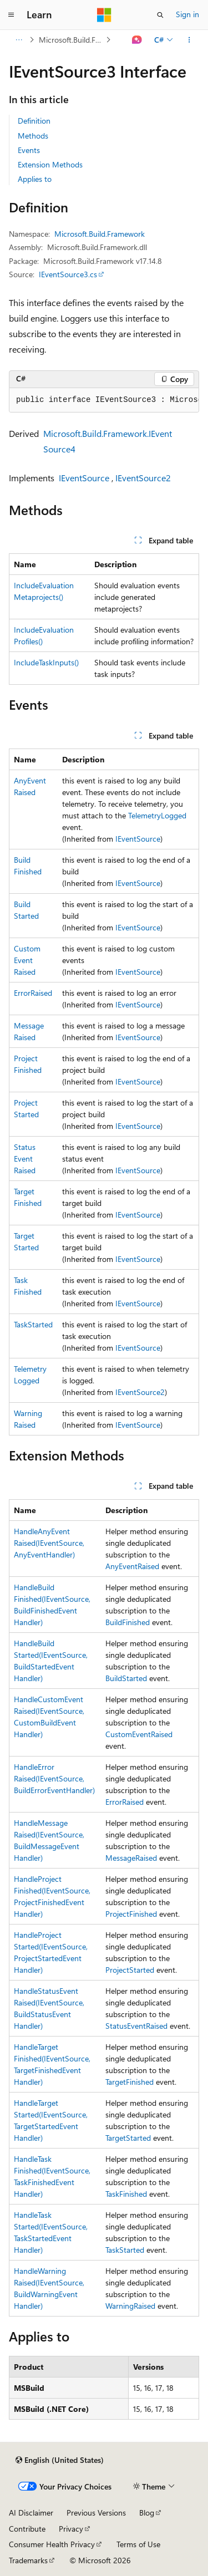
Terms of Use (138, 2544)
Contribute (27, 2528)
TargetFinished (129, 2081)
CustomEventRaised (27, 960)
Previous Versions (96, 2512)
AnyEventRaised (132, 1566)
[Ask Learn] (137, 40)
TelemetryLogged (157, 815)
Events (29, 150)
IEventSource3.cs (68, 274)
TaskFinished (126, 2193)
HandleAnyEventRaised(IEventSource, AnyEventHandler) (49, 1543)
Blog (146, 2512)
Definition (34, 120)
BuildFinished (127, 1622)
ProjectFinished (131, 1913)
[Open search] (160, 15)
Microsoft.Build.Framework (71, 39)
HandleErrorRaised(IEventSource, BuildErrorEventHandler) (54, 1778)
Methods (33, 135)
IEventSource (84, 477)
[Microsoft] (104, 15)
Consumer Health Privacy (52, 2544)
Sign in (187, 14)
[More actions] (189, 40)
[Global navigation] (11, 15)
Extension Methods (50, 164)
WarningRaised (130, 2305)
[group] (104, 400)
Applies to (35, 179)
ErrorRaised (33, 992)
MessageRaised (131, 1857)
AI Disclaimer (31, 2512)
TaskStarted (33, 1324)
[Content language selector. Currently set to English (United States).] (59, 2460)
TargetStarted (128, 2137)
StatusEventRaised (24, 1158)
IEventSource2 (143, 477)
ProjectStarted (129, 1969)
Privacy (71, 2528)
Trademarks (28, 2560)
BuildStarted (126, 1678)
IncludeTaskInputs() (46, 662)
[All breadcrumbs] (18, 40)
